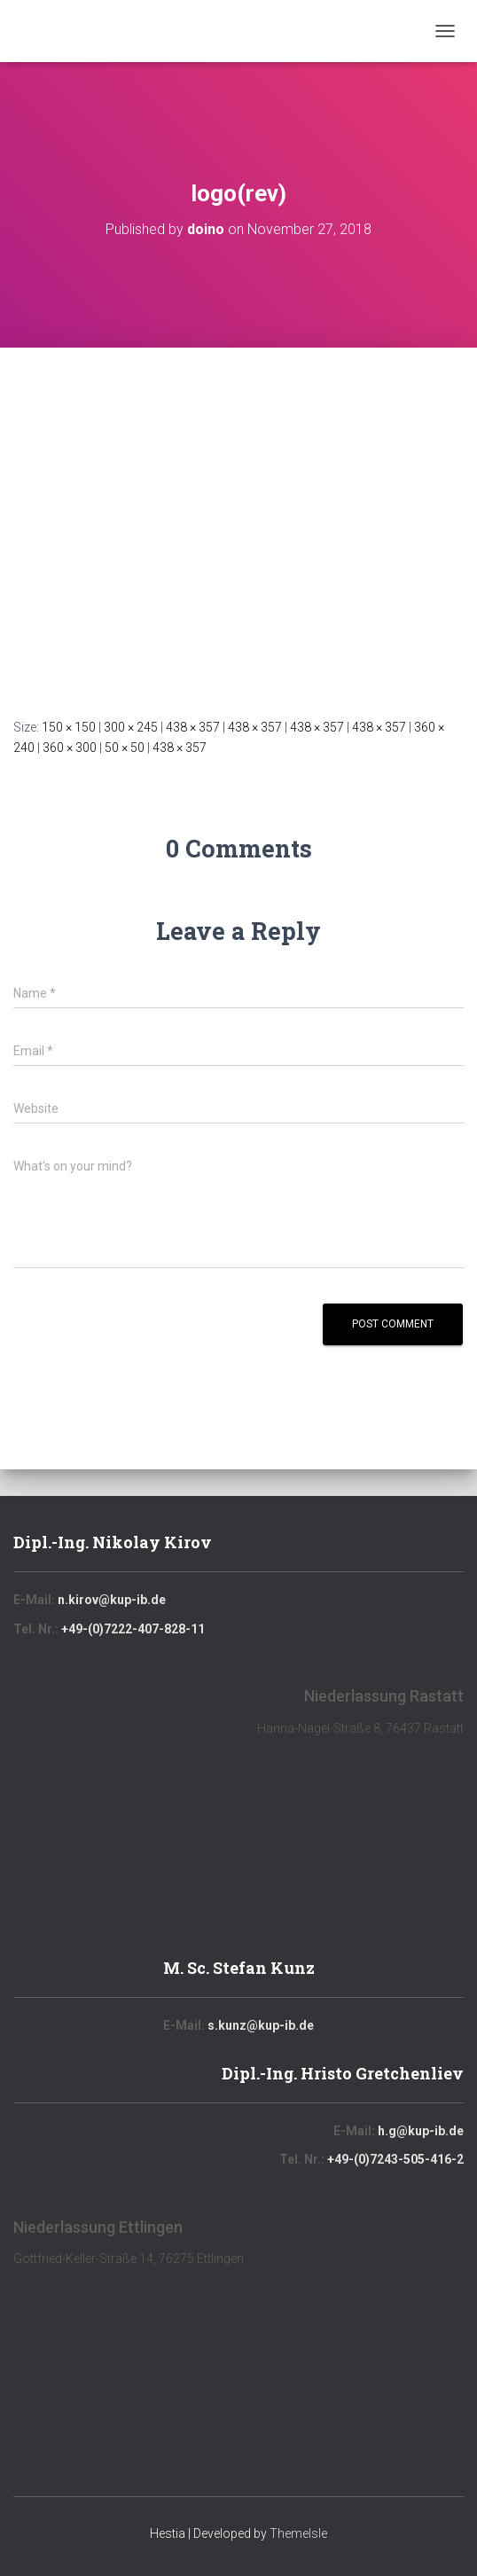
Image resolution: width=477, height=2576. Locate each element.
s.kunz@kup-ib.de (260, 2025)
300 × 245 (131, 727)
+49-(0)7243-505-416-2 (395, 2159)
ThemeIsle (298, 2533)
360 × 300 (70, 747)
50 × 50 (125, 747)
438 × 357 (193, 727)
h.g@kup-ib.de (421, 2131)
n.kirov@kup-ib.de (112, 1600)
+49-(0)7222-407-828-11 (133, 1629)
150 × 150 (69, 727)
